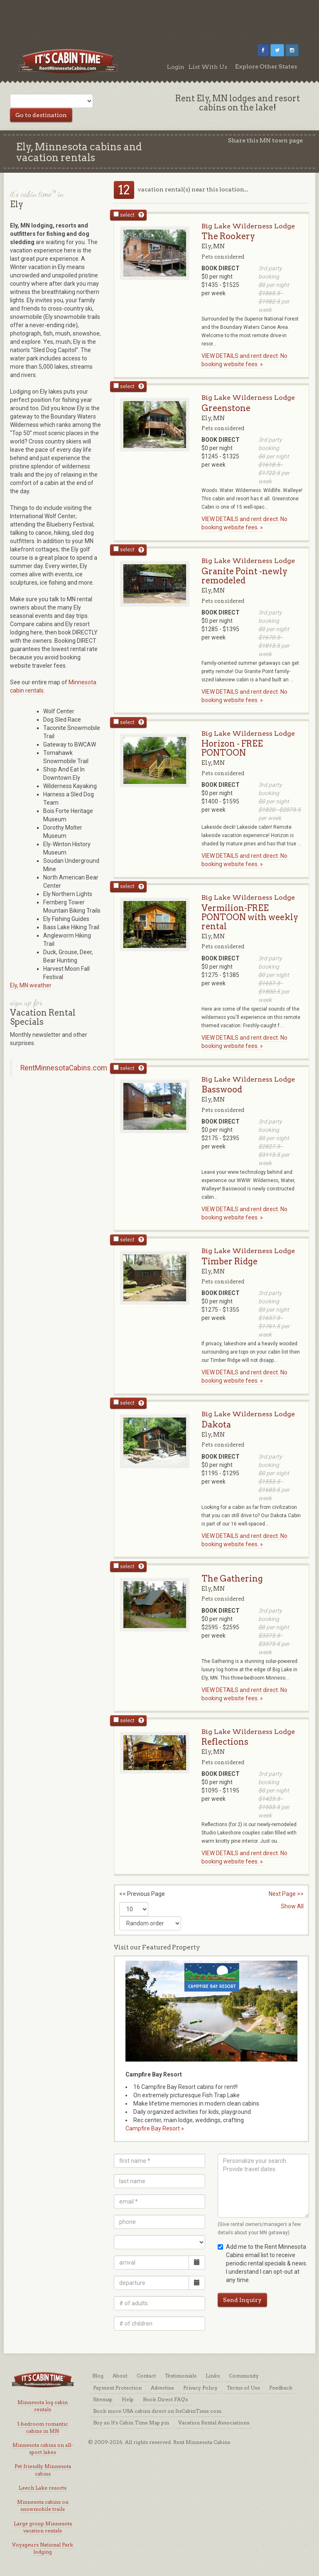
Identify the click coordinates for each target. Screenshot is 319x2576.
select (124, 214)
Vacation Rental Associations (213, 2422)
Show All (292, 1906)
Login (175, 67)
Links (213, 2376)
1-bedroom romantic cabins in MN (42, 2427)
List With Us (208, 67)
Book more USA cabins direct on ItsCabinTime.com (157, 2411)
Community (244, 2376)
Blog (97, 2376)
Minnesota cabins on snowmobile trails (43, 2505)
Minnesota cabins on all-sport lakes (42, 2448)
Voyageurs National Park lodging (42, 2548)
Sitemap (103, 2399)
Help (128, 2399)
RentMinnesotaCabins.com (63, 1068)
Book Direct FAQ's (165, 2399)
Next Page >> (286, 1893)
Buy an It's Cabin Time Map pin (131, 2422)
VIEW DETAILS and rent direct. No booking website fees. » (244, 360)
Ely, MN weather (31, 985)
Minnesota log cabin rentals (42, 2405)
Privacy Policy (200, 2388)
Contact (146, 2376)
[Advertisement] (159, 18)
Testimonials (180, 2376)
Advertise (162, 2388)
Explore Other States (266, 66)
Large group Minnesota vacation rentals (43, 2527)
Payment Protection (117, 2388)
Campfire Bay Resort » (154, 2128)
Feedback (280, 2388)
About (120, 2376)
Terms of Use (243, 2388)
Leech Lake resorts (42, 2488)
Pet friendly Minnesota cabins (43, 2469)
